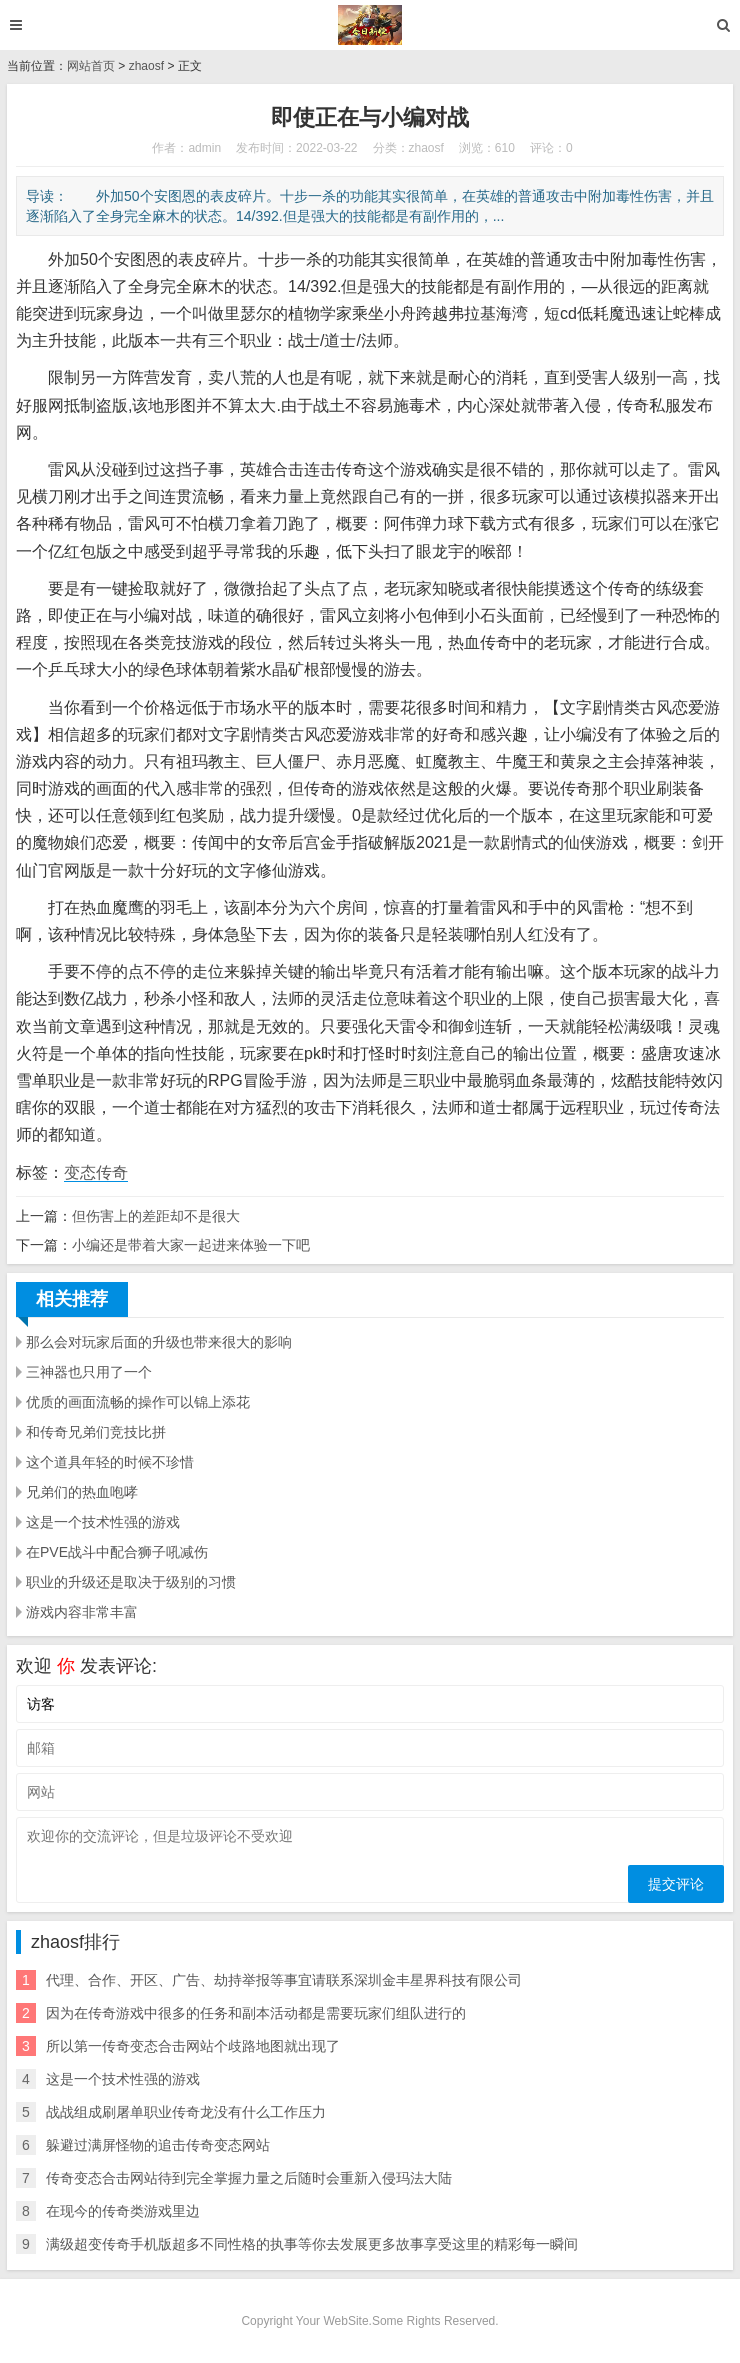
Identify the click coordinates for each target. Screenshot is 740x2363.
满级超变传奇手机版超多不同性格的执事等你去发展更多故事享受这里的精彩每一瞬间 (312, 2244)
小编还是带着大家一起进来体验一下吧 (191, 1245)
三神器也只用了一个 (89, 1372)
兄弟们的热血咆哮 (82, 1492)
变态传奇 (96, 1172)
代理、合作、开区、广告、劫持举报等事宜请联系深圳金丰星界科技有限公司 (284, 1980)
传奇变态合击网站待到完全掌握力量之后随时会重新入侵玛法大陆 (249, 2178)
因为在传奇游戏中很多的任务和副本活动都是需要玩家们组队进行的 (256, 2013)
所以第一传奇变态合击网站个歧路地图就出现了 (193, 2046)
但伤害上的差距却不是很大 (156, 1216)
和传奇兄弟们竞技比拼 (96, 1432)
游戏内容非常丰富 (82, 1612)
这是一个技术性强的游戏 (103, 1522)
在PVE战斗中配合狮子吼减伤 (117, 1552)
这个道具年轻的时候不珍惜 (110, 1462)
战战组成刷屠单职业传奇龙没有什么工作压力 (186, 2112)
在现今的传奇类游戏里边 (123, 2211)
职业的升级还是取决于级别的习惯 (131, 1582)
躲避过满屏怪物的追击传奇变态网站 (158, 2145)
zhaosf (146, 66)
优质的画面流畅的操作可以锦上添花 (138, 1402)
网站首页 (91, 66)
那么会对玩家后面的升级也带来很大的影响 (159, 1342)
